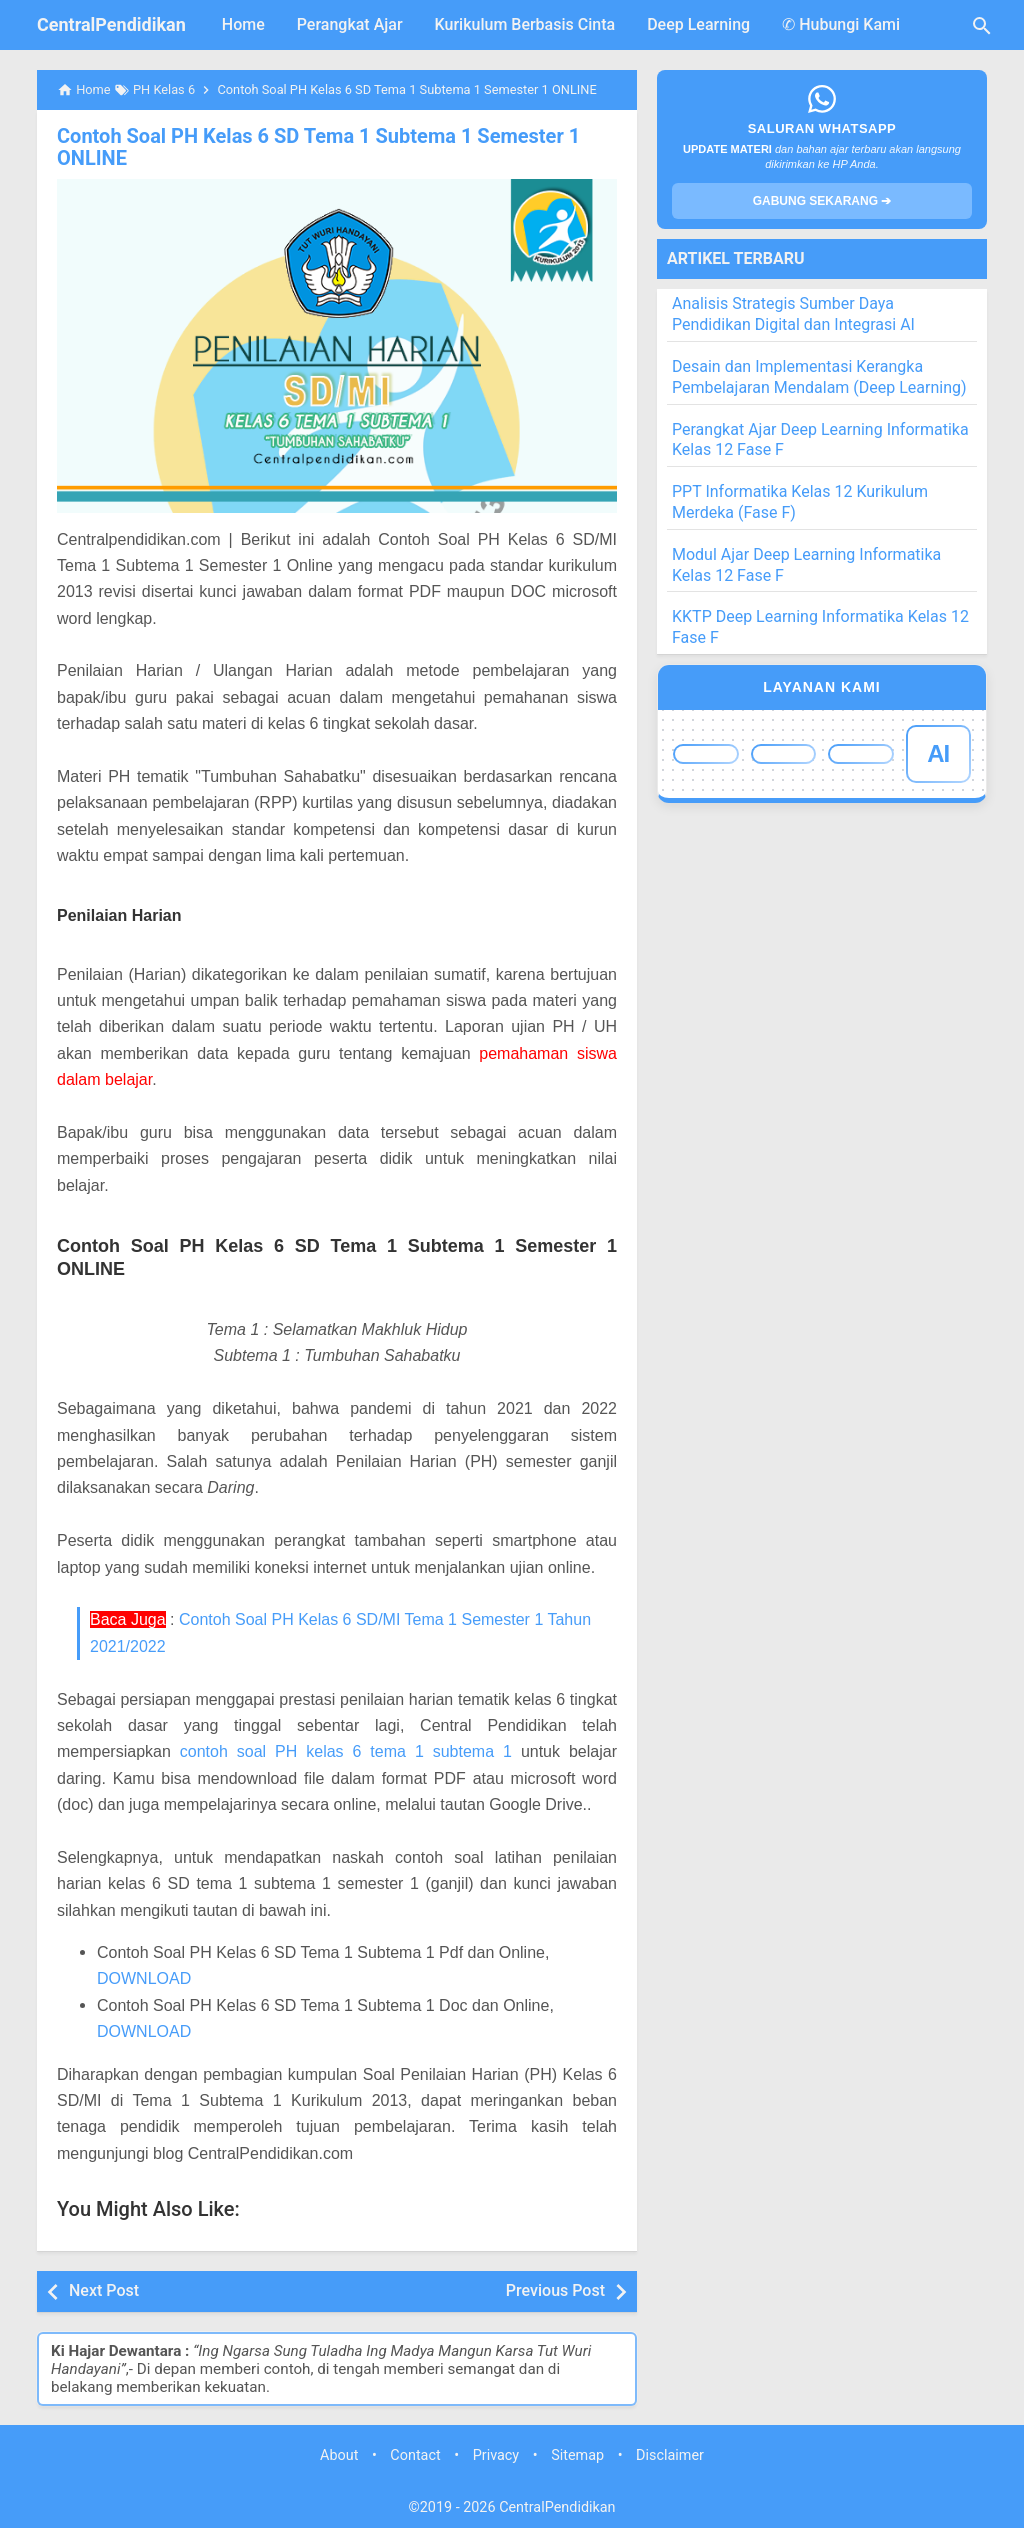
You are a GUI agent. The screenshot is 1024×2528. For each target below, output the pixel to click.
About (339, 2455)
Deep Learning (698, 24)
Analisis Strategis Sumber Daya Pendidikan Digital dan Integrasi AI (793, 314)
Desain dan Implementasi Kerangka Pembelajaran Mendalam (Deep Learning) (819, 377)
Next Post (104, 2290)
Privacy (496, 2455)
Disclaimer (670, 2455)
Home (243, 24)
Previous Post (555, 2290)
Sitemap (577, 2455)
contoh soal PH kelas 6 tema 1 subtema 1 (346, 1751)
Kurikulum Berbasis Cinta (525, 24)
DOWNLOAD (144, 1978)
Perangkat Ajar (350, 24)
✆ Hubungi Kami (841, 24)
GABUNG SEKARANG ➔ (822, 201)
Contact (415, 2455)
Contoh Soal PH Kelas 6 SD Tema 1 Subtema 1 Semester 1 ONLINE (318, 147)
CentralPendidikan (111, 24)
